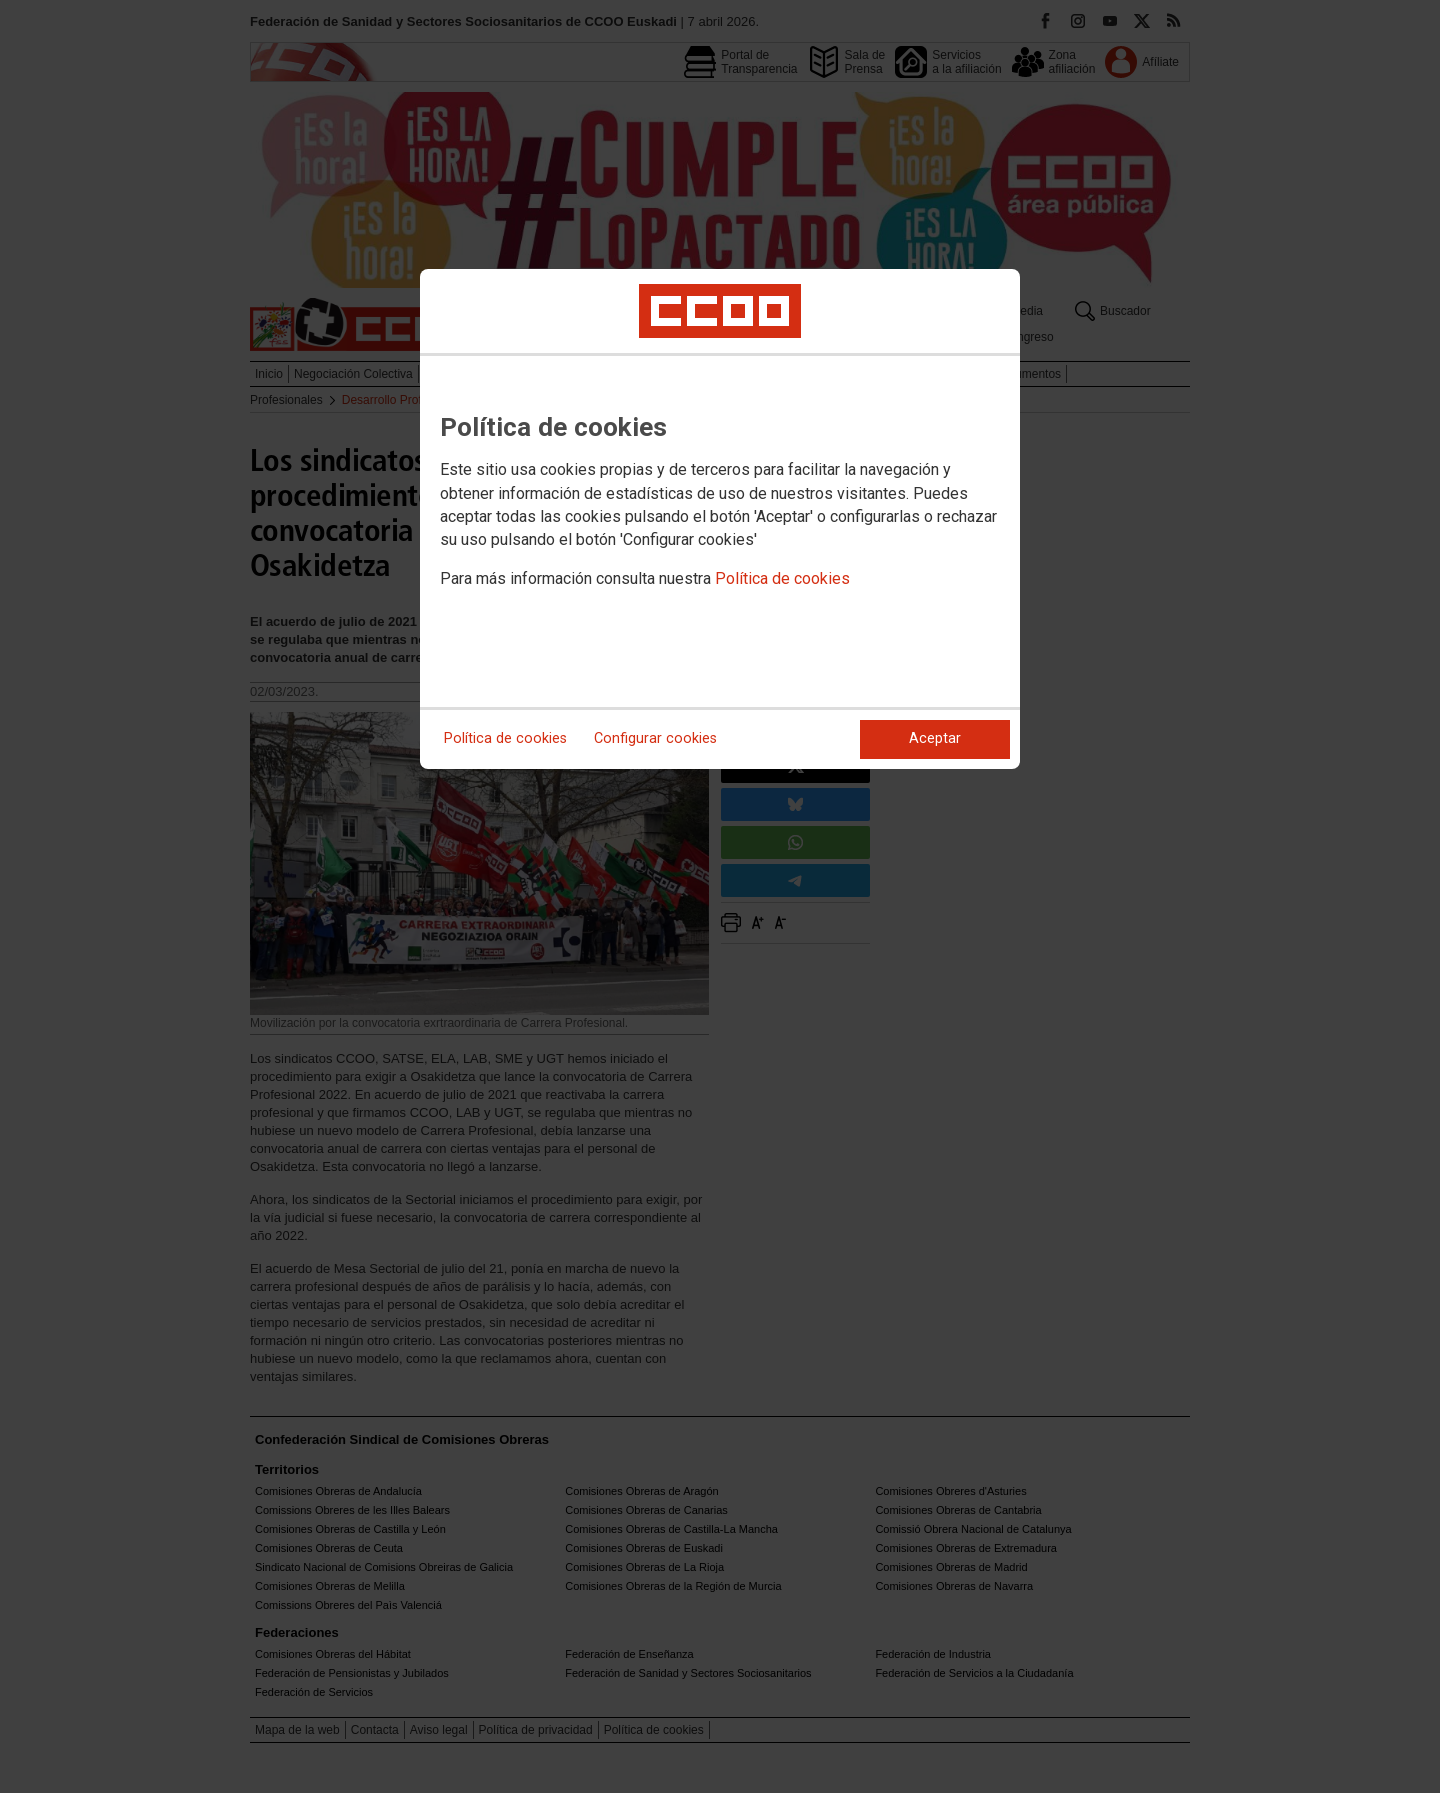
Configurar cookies (655, 738)
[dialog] (720, 519)
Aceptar (935, 738)
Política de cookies (782, 578)
